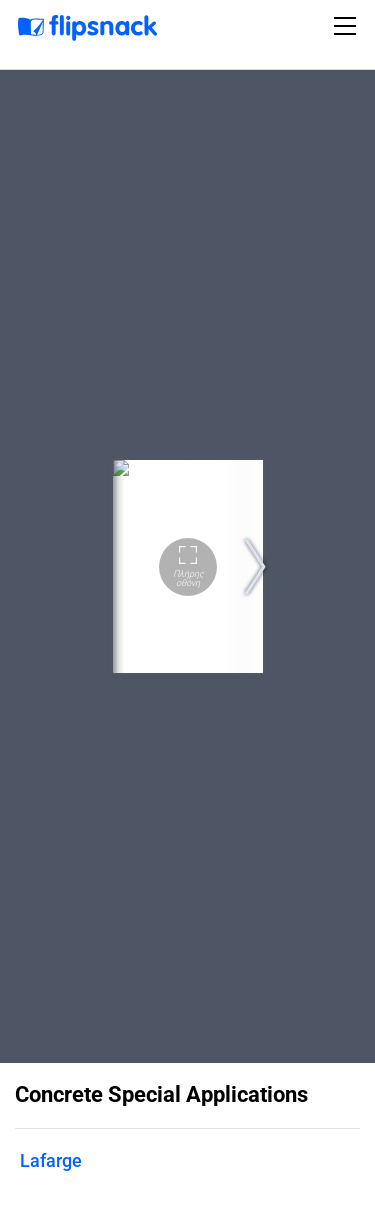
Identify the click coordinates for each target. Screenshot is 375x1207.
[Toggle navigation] (348, 26)
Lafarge (51, 1160)
